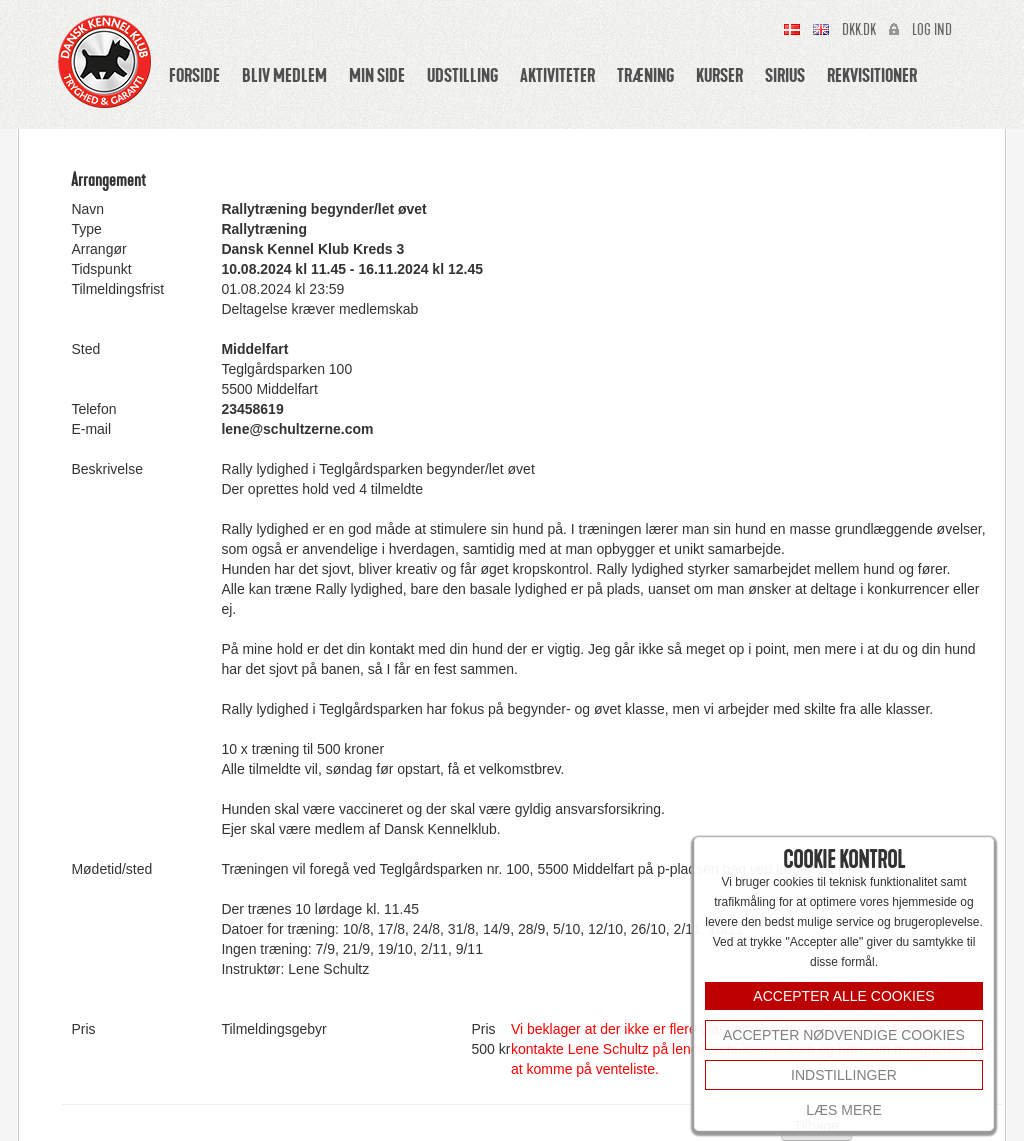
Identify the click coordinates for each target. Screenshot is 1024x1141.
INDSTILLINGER (844, 1075)
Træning (645, 75)
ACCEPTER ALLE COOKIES (843, 996)
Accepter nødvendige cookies (844, 1035)
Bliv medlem (284, 75)
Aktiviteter (557, 75)
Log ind (932, 30)
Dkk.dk (859, 30)
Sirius (785, 75)
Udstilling (462, 75)
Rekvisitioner (872, 75)
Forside (194, 75)
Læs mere (843, 1110)
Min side (377, 75)
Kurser (719, 75)
